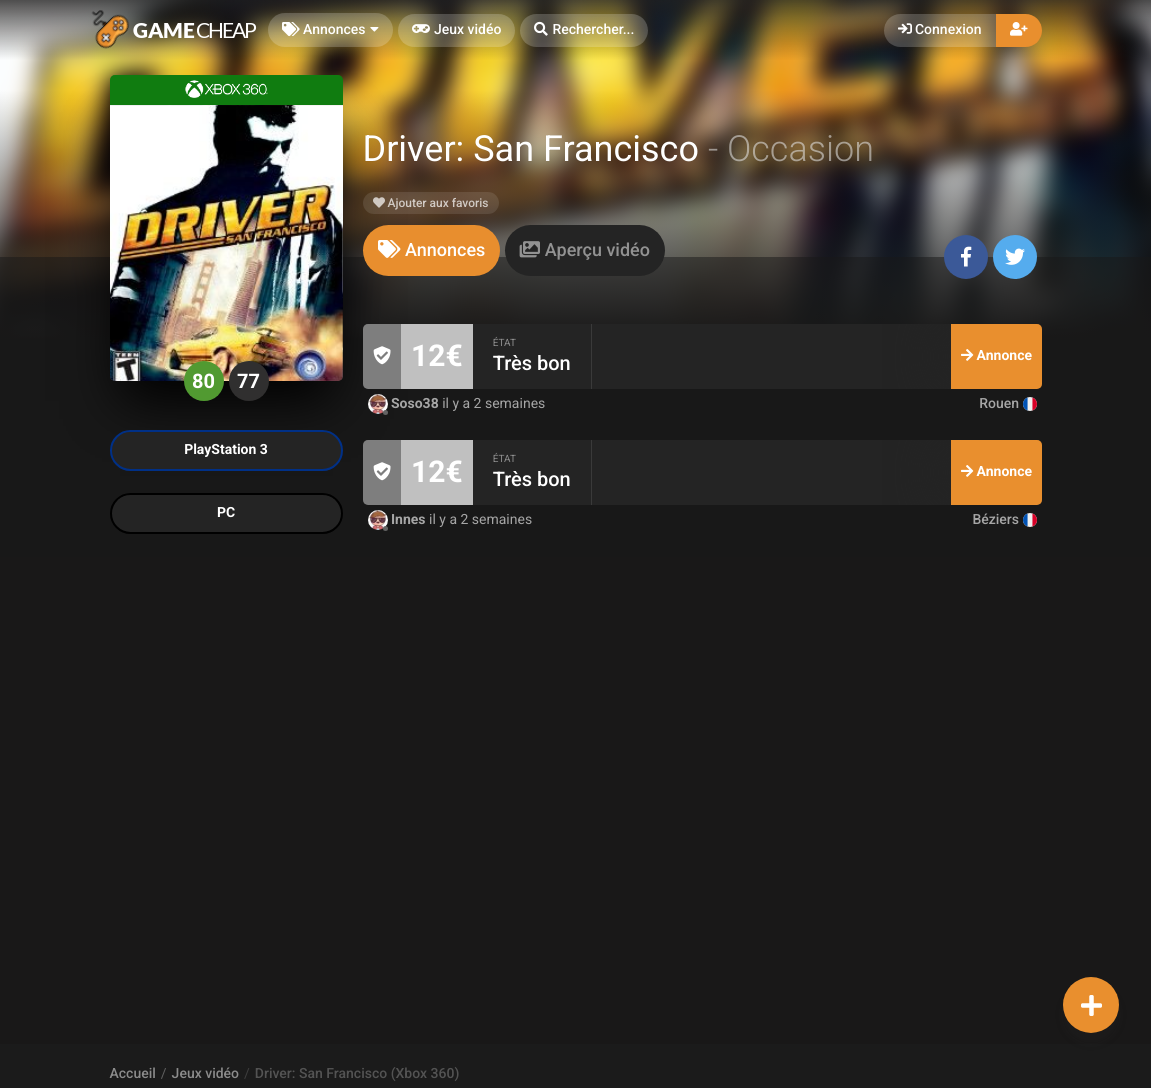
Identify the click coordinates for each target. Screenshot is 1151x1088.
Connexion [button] (940, 30)
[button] (584, 30)
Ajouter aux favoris (431, 203)
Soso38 (405, 404)
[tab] (432, 250)
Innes (399, 520)
